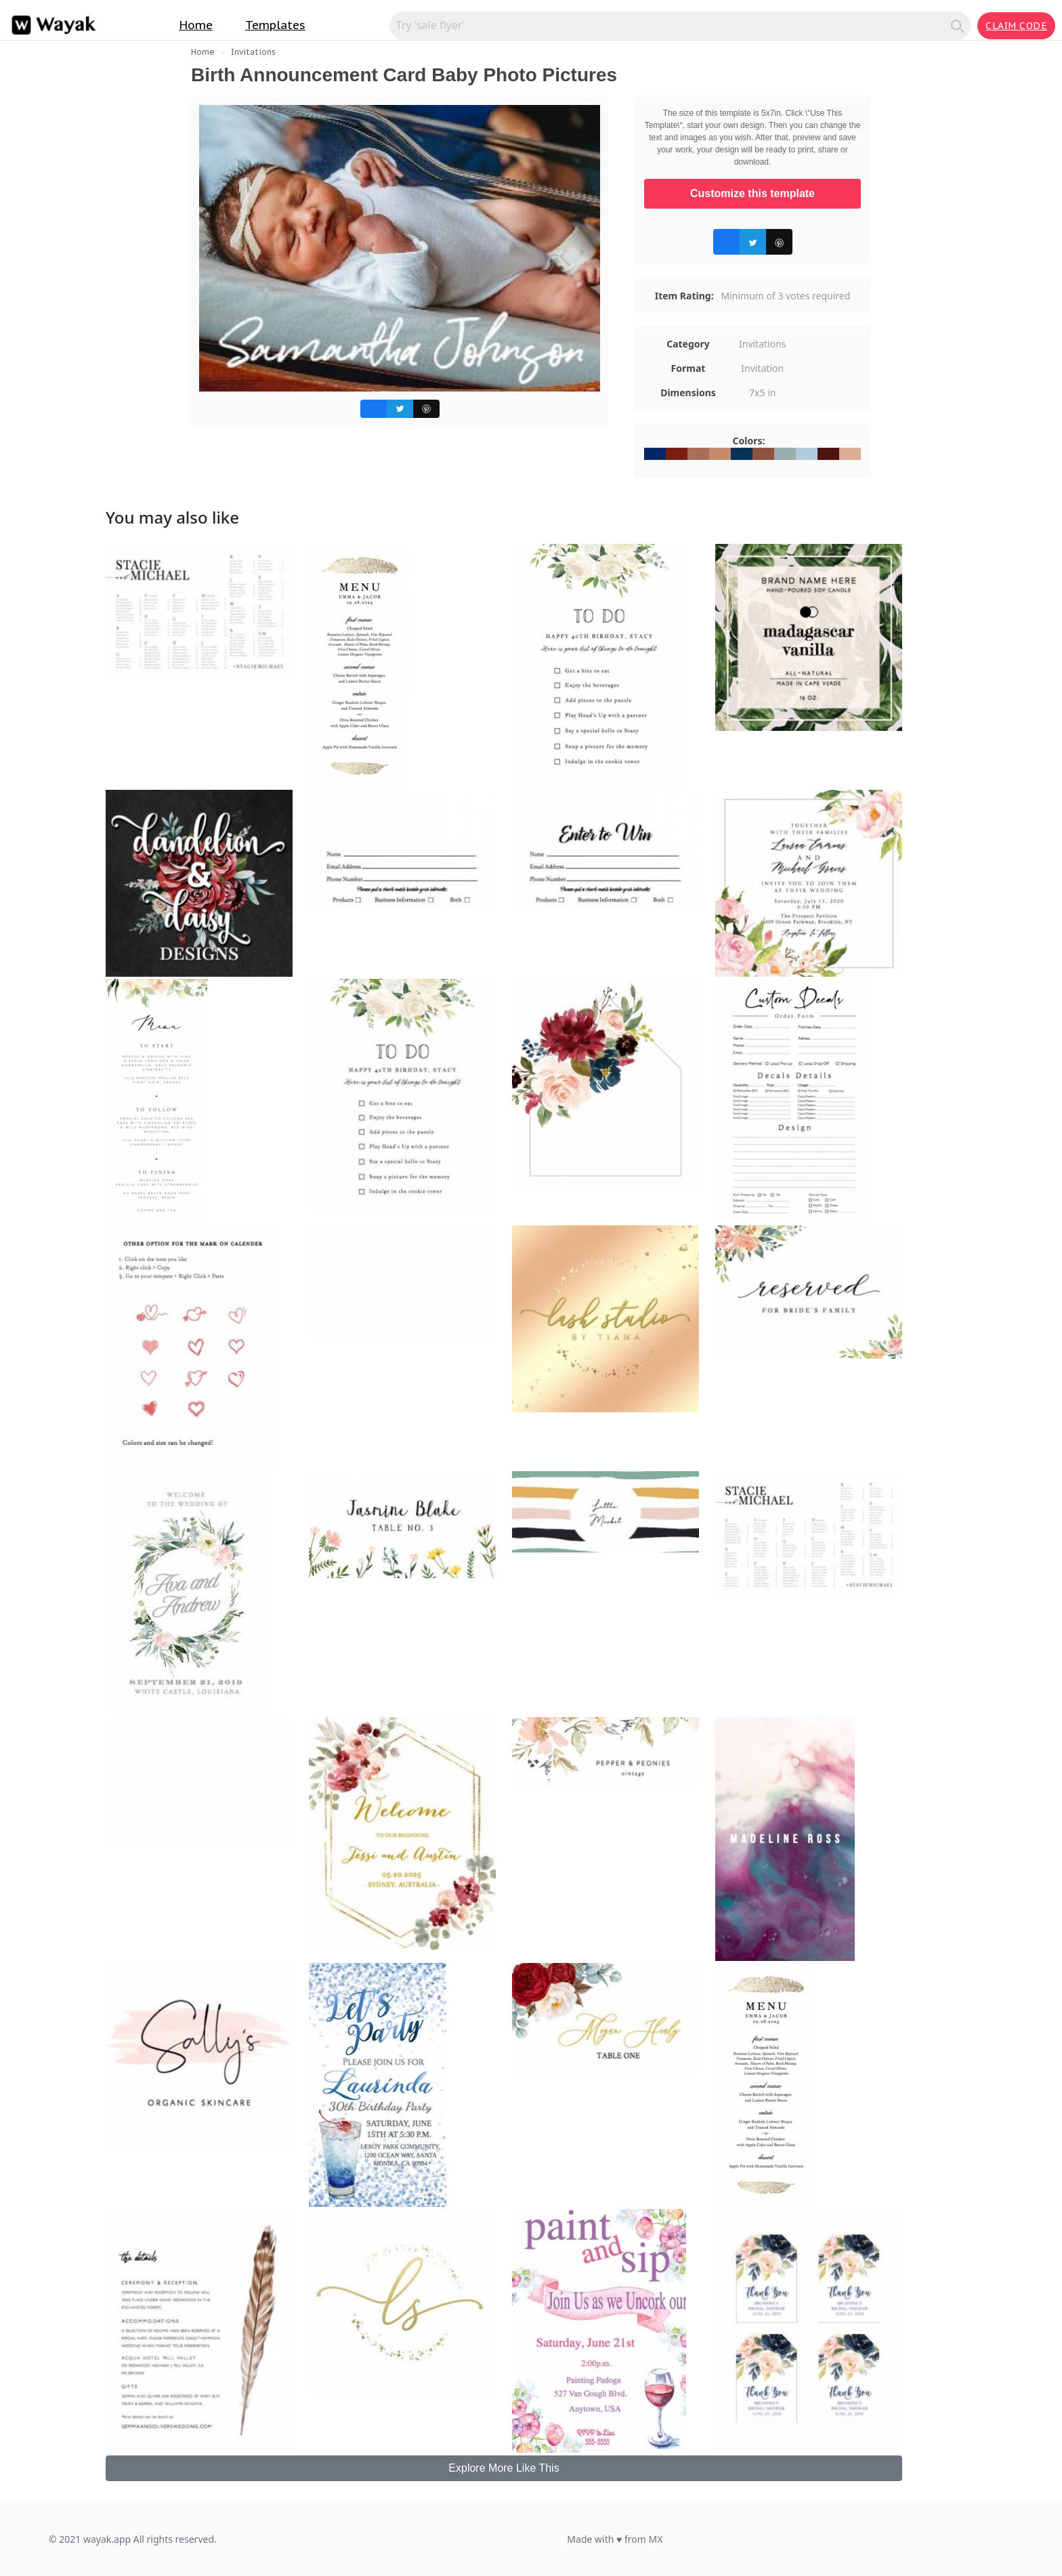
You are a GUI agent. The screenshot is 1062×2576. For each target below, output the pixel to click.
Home (196, 25)
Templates (275, 25)
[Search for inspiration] (672, 25)
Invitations (253, 52)
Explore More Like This (503, 2468)
